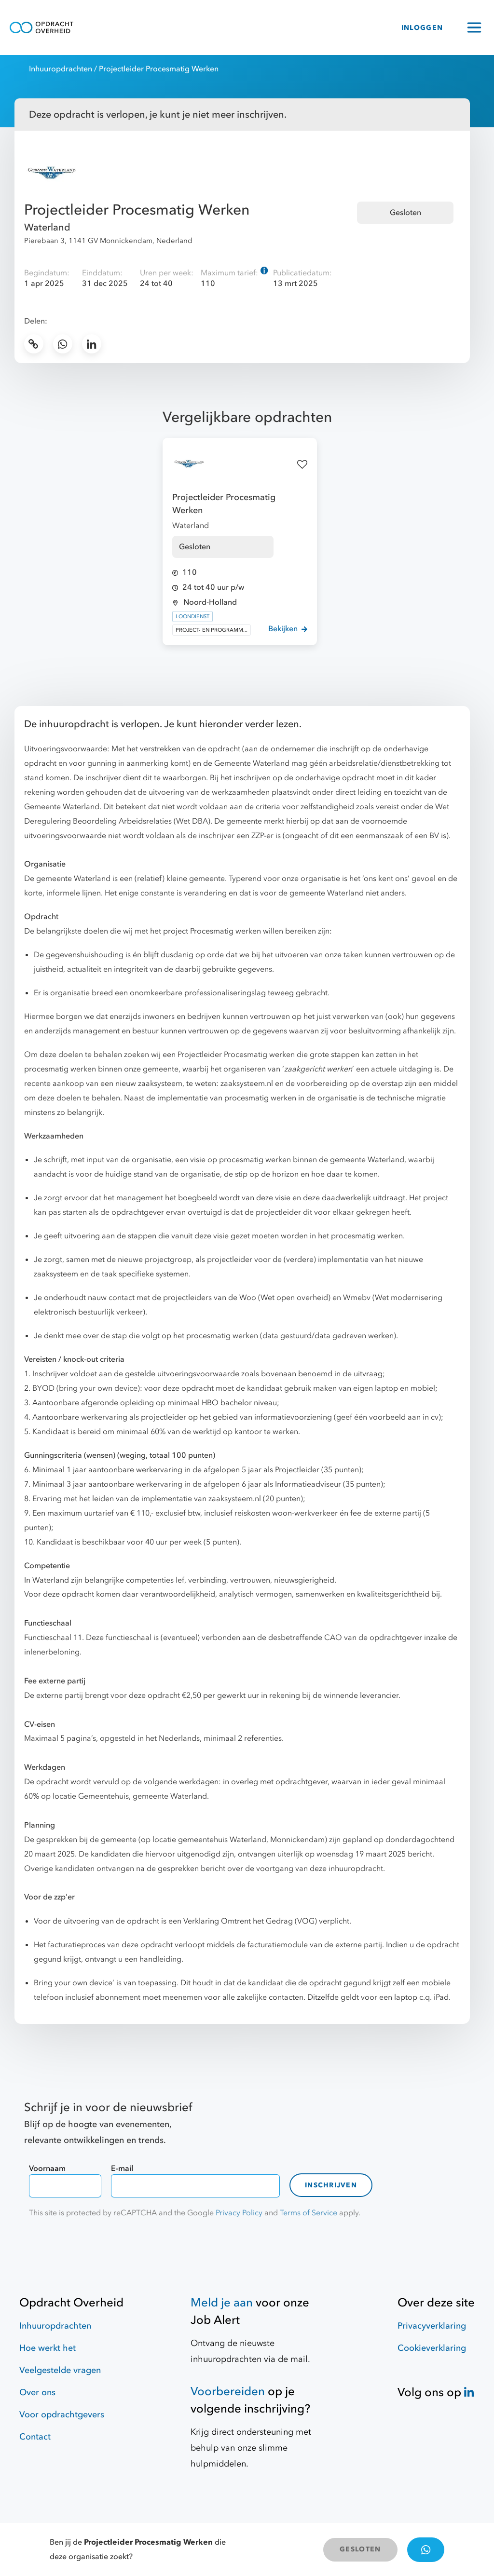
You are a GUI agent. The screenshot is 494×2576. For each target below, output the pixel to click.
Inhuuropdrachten (60, 69)
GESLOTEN (360, 2549)
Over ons (37, 2392)
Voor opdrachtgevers (61, 2415)
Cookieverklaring (432, 2348)
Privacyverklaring (432, 2326)
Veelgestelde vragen (60, 2370)
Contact (35, 2437)
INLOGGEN (422, 27)
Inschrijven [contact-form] (331, 2185)
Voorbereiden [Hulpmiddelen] (228, 2392)
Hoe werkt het (47, 2348)
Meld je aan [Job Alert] (222, 2303)
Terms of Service (308, 2213)
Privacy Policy (239, 2213)
